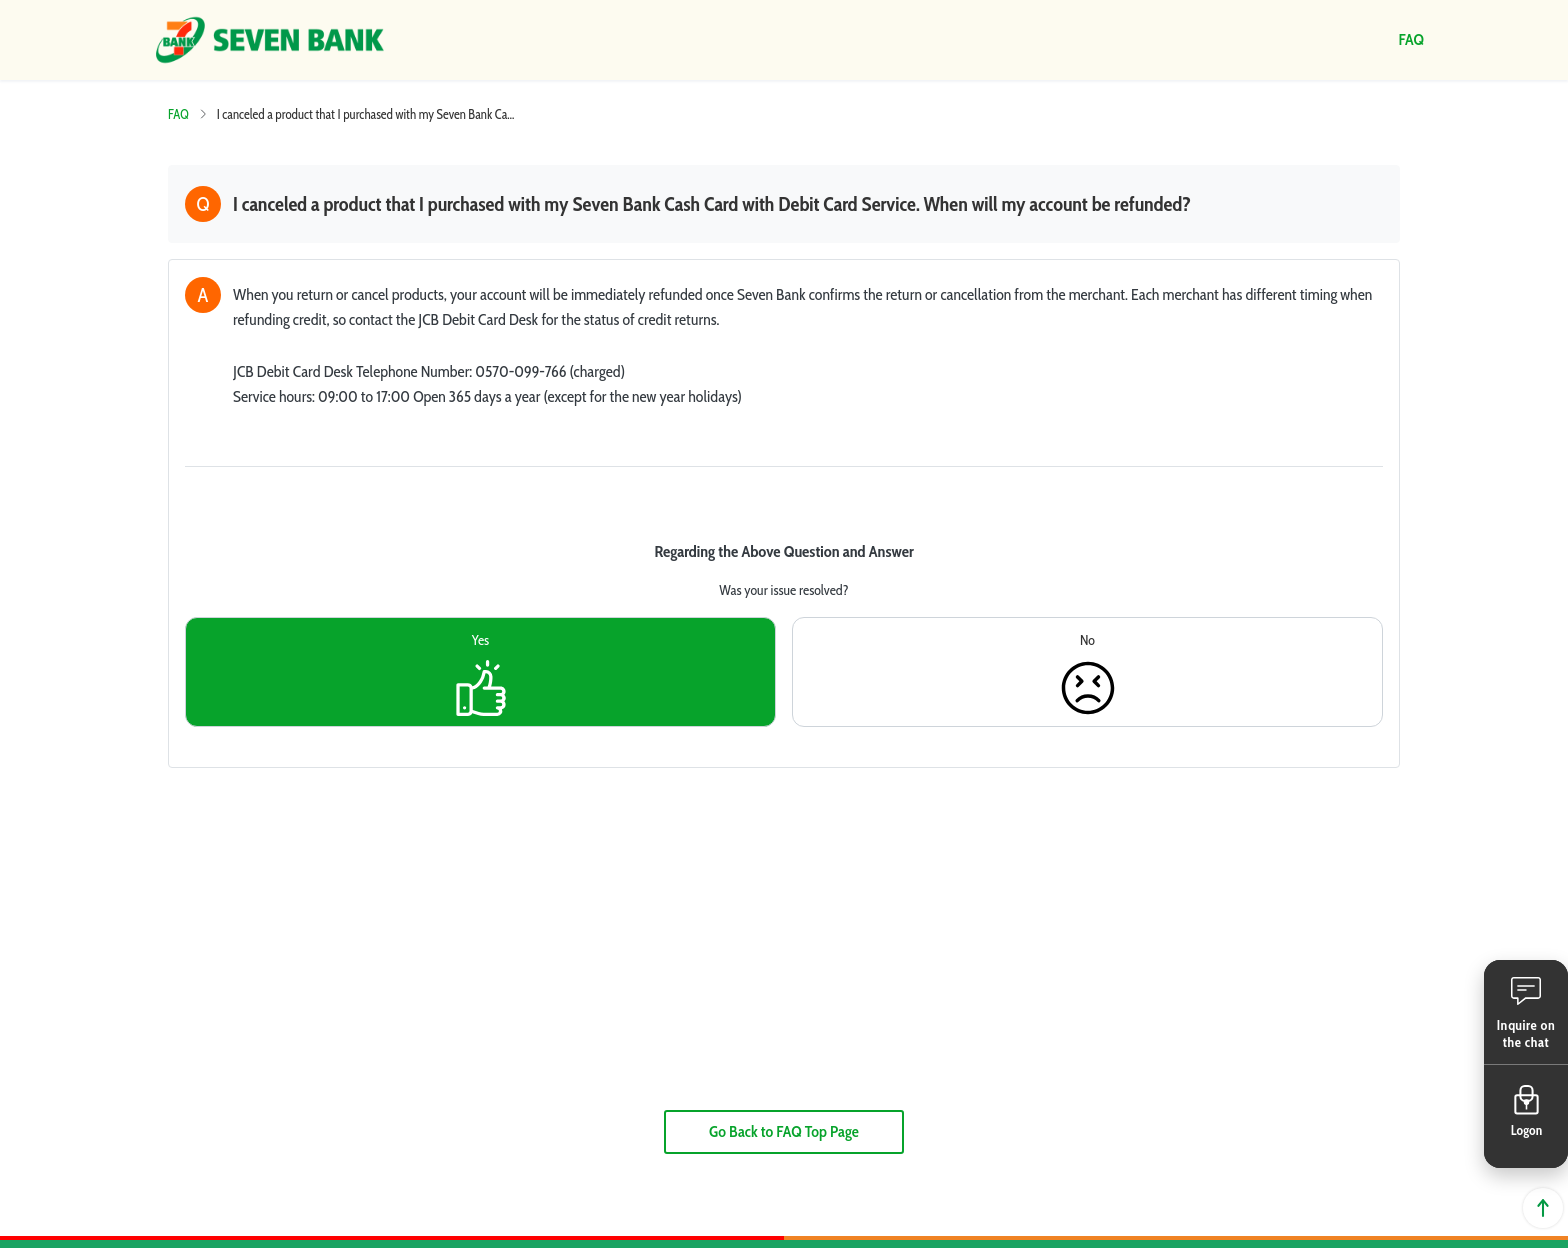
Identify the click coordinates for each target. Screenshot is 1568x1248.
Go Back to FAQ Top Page (784, 1131)
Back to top (1543, 1208)
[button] (1526, 1012)
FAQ (178, 114)
